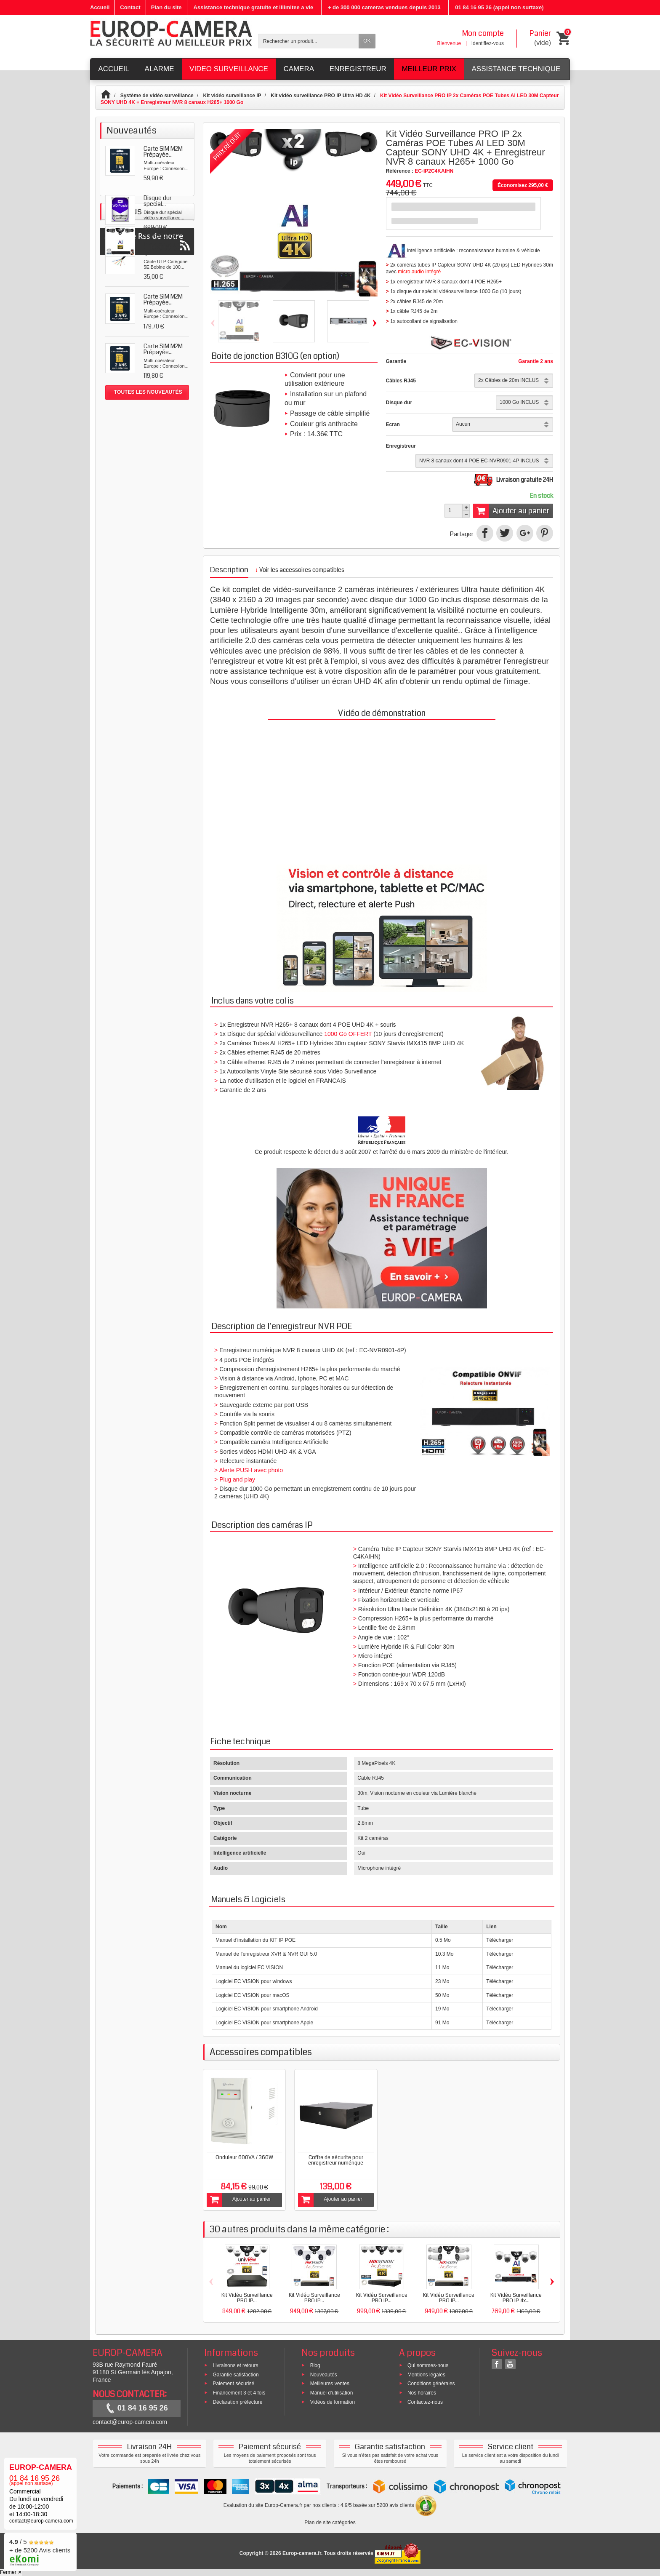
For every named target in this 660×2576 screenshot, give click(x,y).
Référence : (399, 171)
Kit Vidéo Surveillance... (162, 439)
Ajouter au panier (511, 511)
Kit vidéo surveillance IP (232, 96)
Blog (315, 2365)
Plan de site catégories (329, 2522)
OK (366, 41)
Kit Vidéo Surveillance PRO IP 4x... (516, 2297)
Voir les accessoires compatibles (299, 570)
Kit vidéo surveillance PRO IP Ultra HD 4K (320, 96)
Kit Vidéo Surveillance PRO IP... (247, 2297)
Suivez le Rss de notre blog (147, 494)
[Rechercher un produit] (308, 41)
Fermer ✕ (11, 2572)
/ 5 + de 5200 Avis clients (39, 2550)
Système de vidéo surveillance (157, 96)
